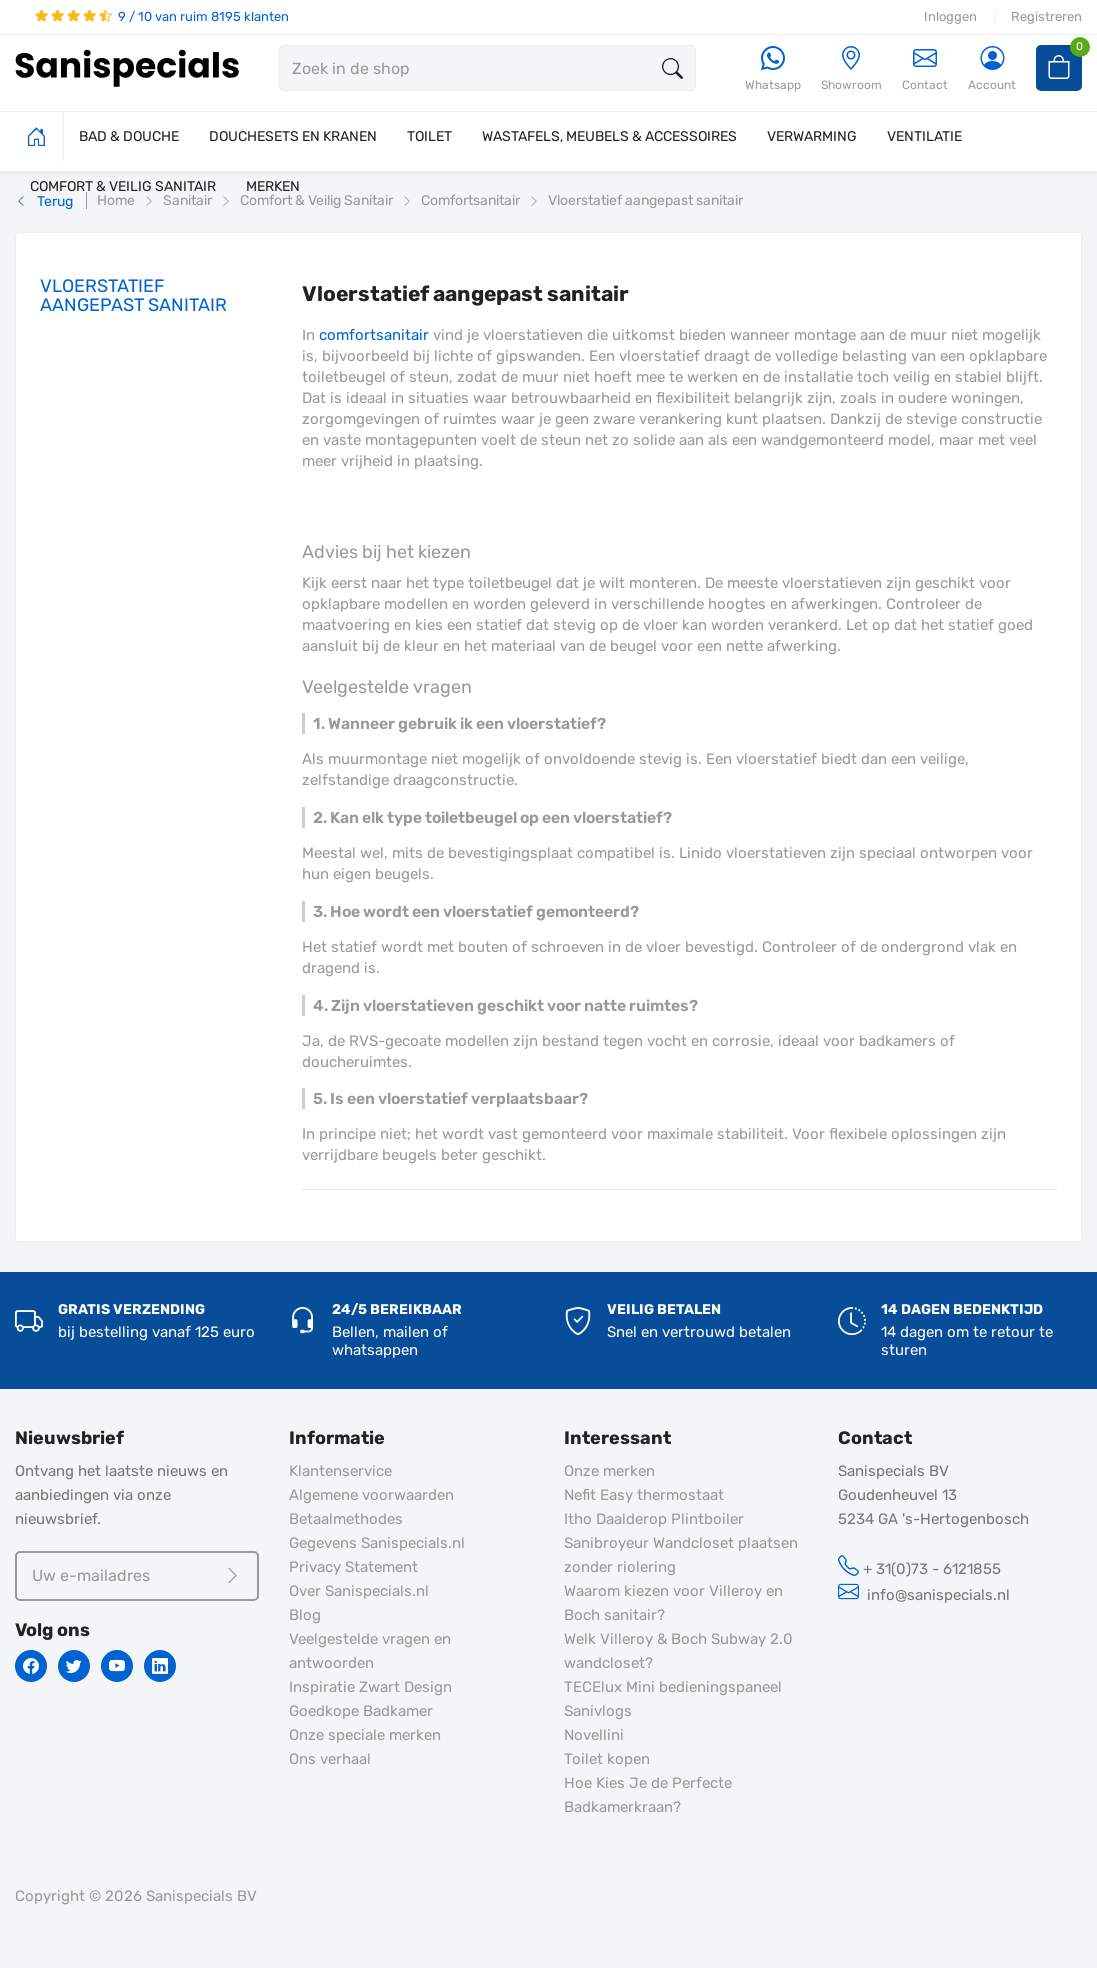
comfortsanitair (374, 335)
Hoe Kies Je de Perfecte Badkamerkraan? (648, 1795)
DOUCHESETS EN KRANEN (293, 136)
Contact (925, 68)
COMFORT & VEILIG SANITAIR (123, 186)
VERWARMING (812, 136)
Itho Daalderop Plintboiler (654, 1519)
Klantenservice (340, 1471)
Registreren (1046, 16)
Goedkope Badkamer (361, 1711)
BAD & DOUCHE (129, 136)
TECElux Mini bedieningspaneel (673, 1687)
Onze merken (609, 1471)
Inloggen (950, 16)
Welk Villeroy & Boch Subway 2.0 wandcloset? (678, 1651)
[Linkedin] (160, 1666)
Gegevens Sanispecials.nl (377, 1543)
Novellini (594, 1735)
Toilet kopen (607, 1759)
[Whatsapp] (773, 69)
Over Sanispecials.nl (359, 1591)
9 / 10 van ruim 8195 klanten (162, 16)
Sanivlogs (598, 1711)
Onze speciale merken (365, 1735)
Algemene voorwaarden (371, 1495)
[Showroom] (851, 69)
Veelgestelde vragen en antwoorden (370, 1651)
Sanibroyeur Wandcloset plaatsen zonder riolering (681, 1555)
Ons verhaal (330, 1759)
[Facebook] (31, 1666)
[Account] (992, 69)
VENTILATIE (924, 136)
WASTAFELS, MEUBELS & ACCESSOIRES (609, 136)
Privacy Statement (353, 1567)
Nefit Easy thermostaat (644, 1495)
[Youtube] (117, 1666)
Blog (305, 1615)
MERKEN (273, 186)
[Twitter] (74, 1666)
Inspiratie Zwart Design (370, 1687)
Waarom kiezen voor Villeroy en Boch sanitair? (673, 1603)
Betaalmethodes (346, 1519)
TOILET (429, 136)
